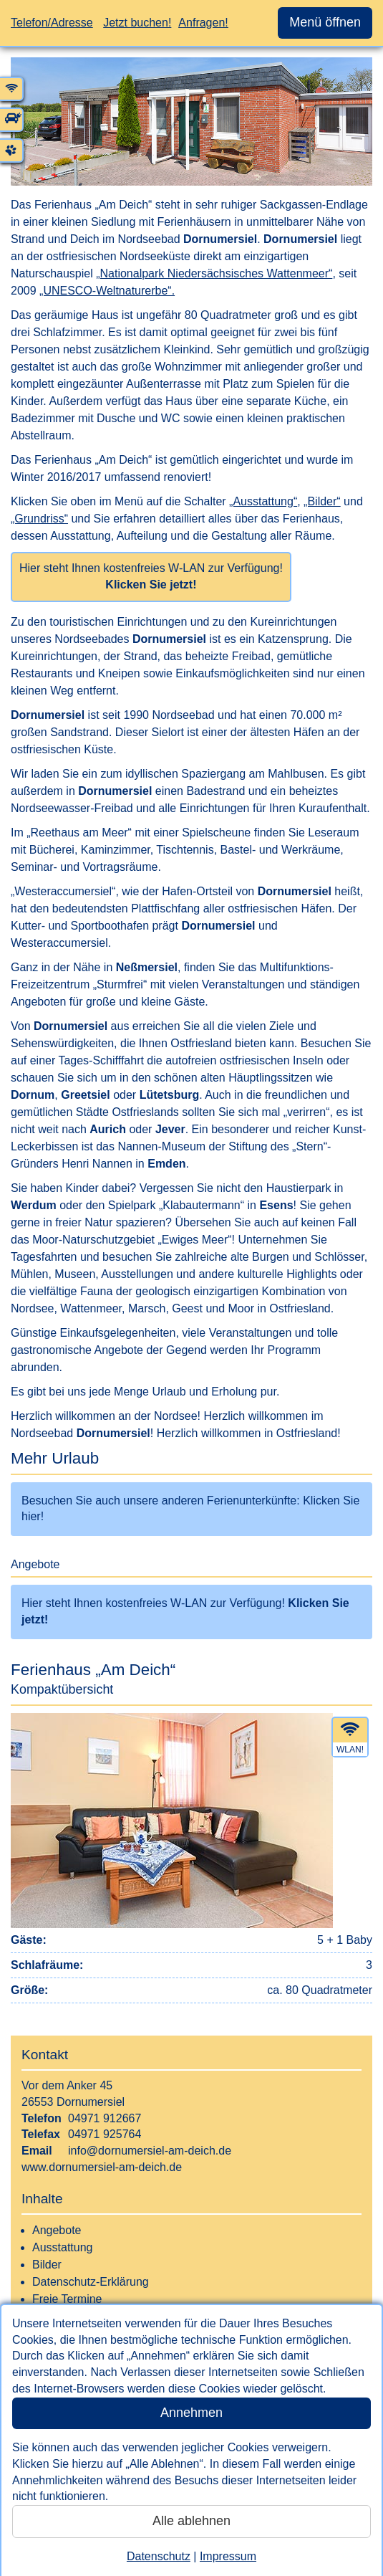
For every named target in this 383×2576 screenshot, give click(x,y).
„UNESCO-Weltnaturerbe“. (107, 291)
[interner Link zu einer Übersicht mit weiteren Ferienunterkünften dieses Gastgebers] (191, 1493)
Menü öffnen (325, 22)
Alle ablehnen (191, 2521)
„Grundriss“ (39, 518)
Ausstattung (62, 2247)
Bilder (47, 2264)
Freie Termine (67, 2299)
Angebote (57, 2230)
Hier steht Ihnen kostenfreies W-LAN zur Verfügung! (151, 576)
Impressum (228, 2556)
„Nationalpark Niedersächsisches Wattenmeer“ (214, 273)
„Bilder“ (322, 501)
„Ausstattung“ (263, 501)
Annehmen (191, 2412)
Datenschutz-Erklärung (90, 2282)
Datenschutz (158, 2556)
